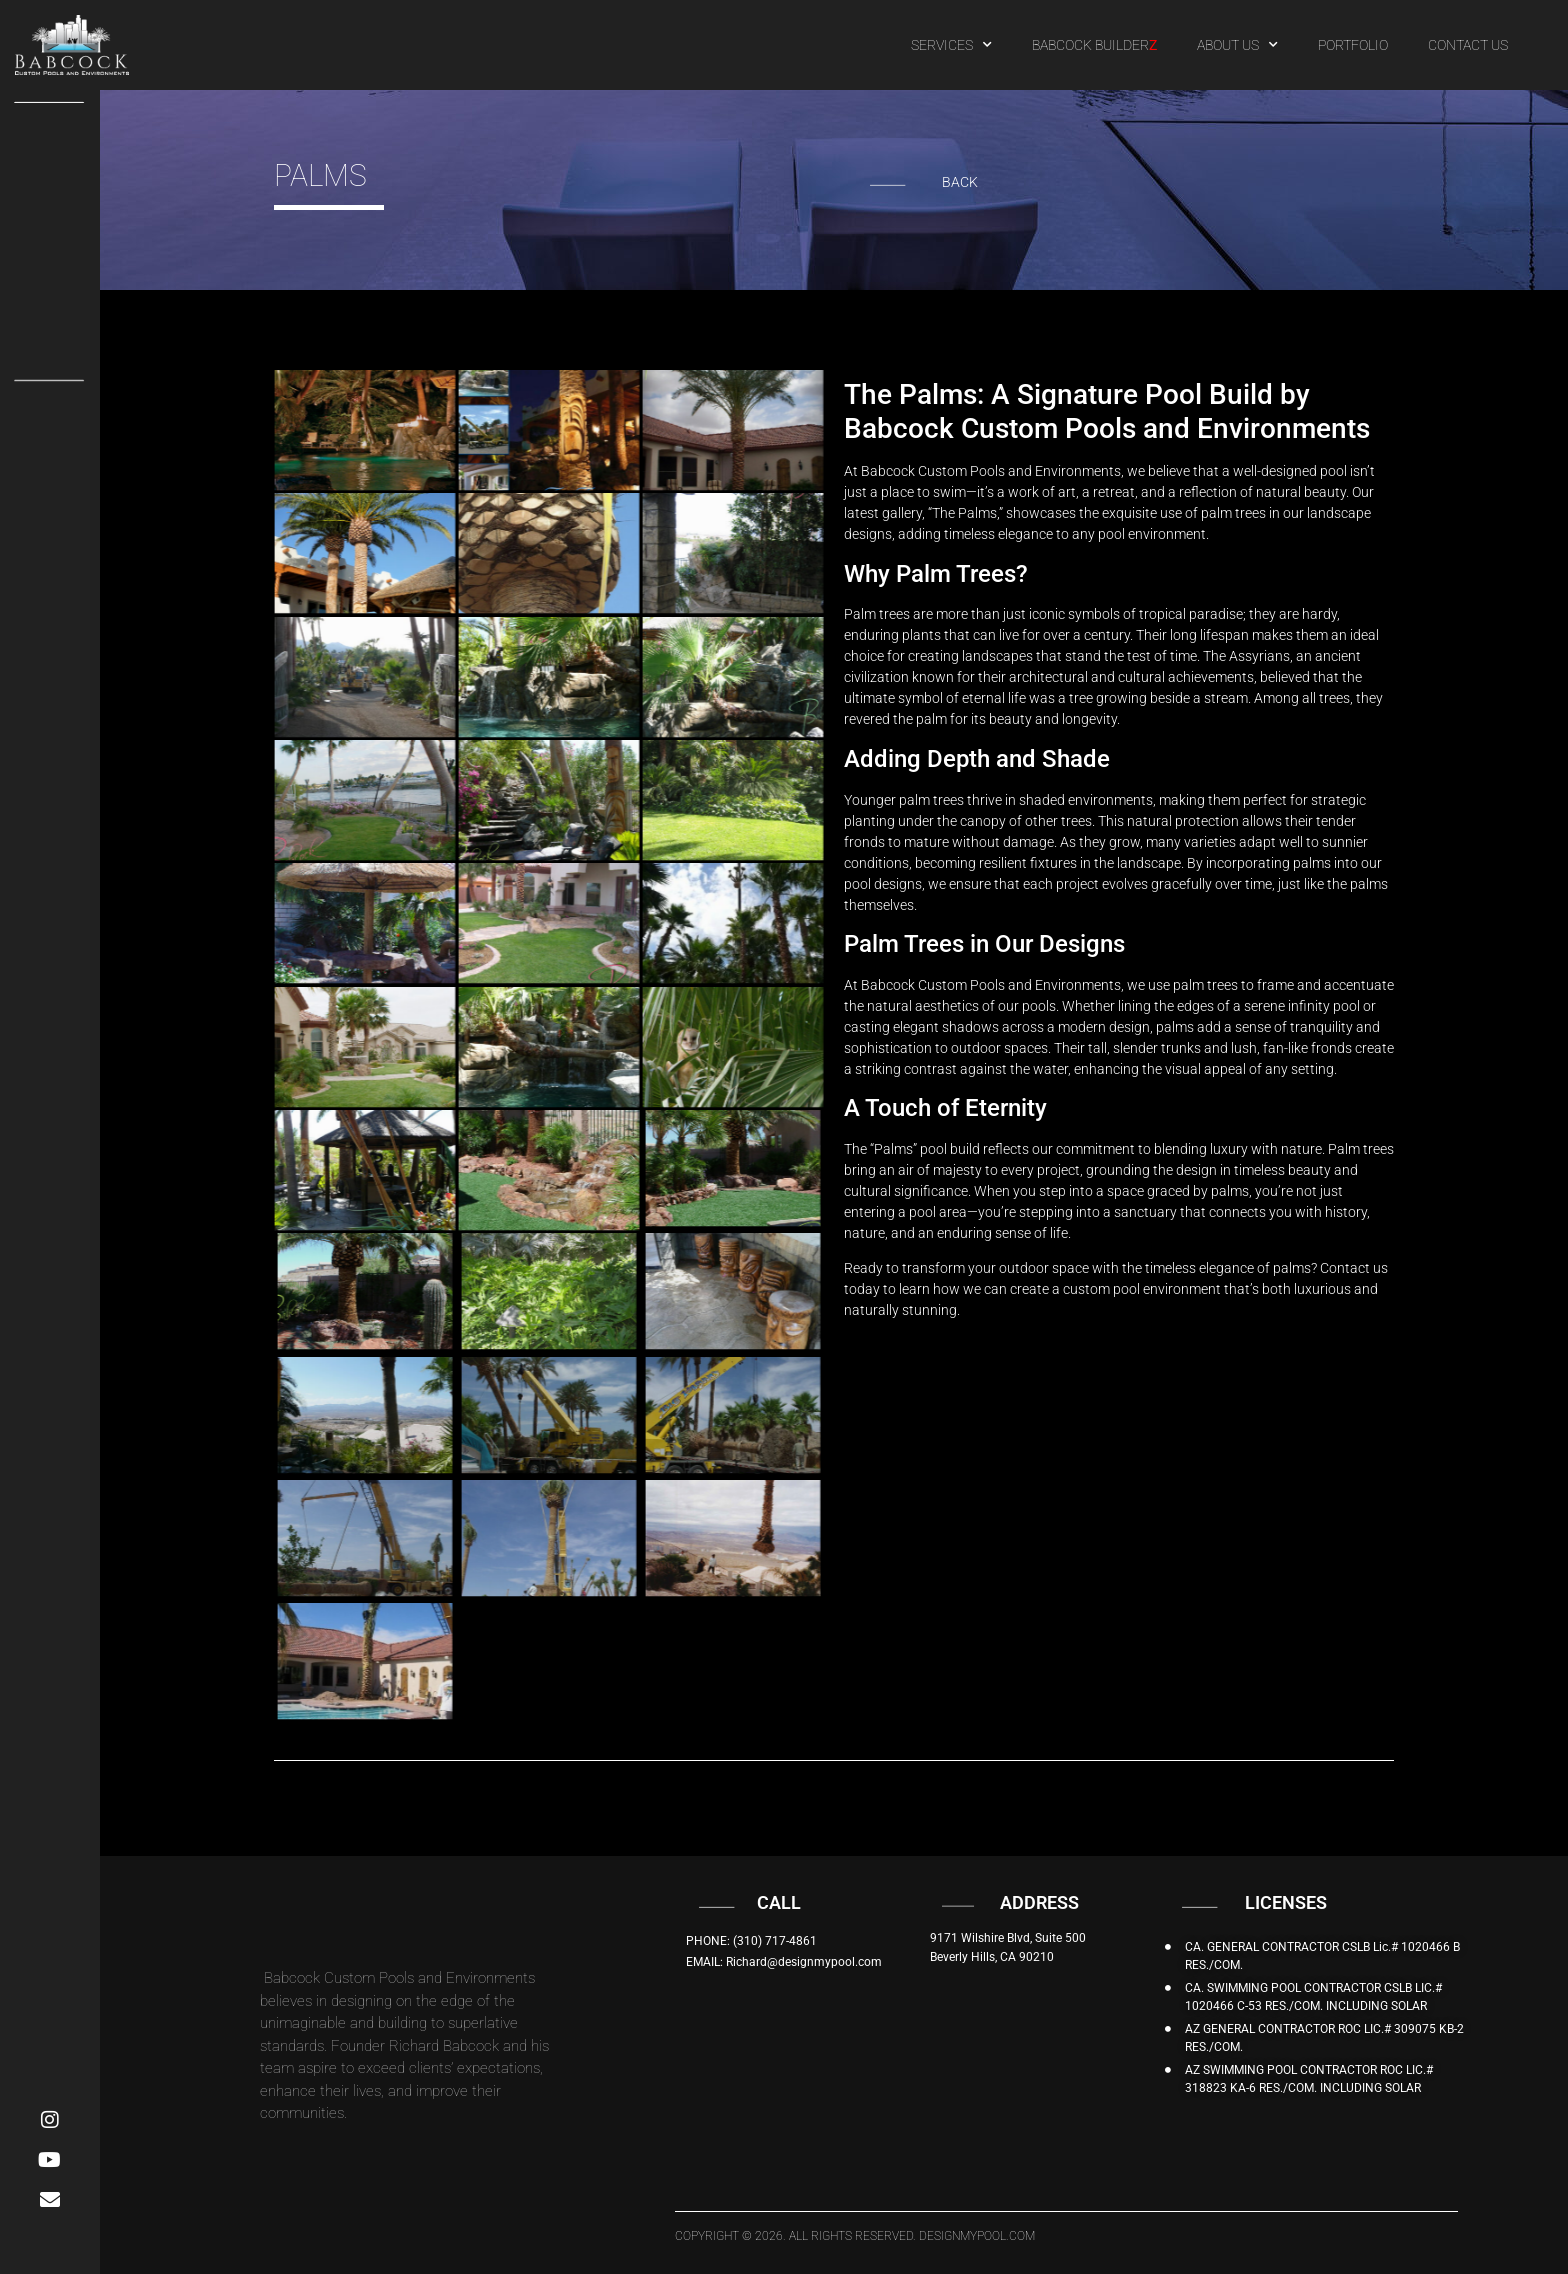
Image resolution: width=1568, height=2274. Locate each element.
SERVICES (951, 45)
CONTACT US (1468, 45)
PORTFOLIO (1353, 45)
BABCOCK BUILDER (1094, 45)
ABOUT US (1237, 45)
